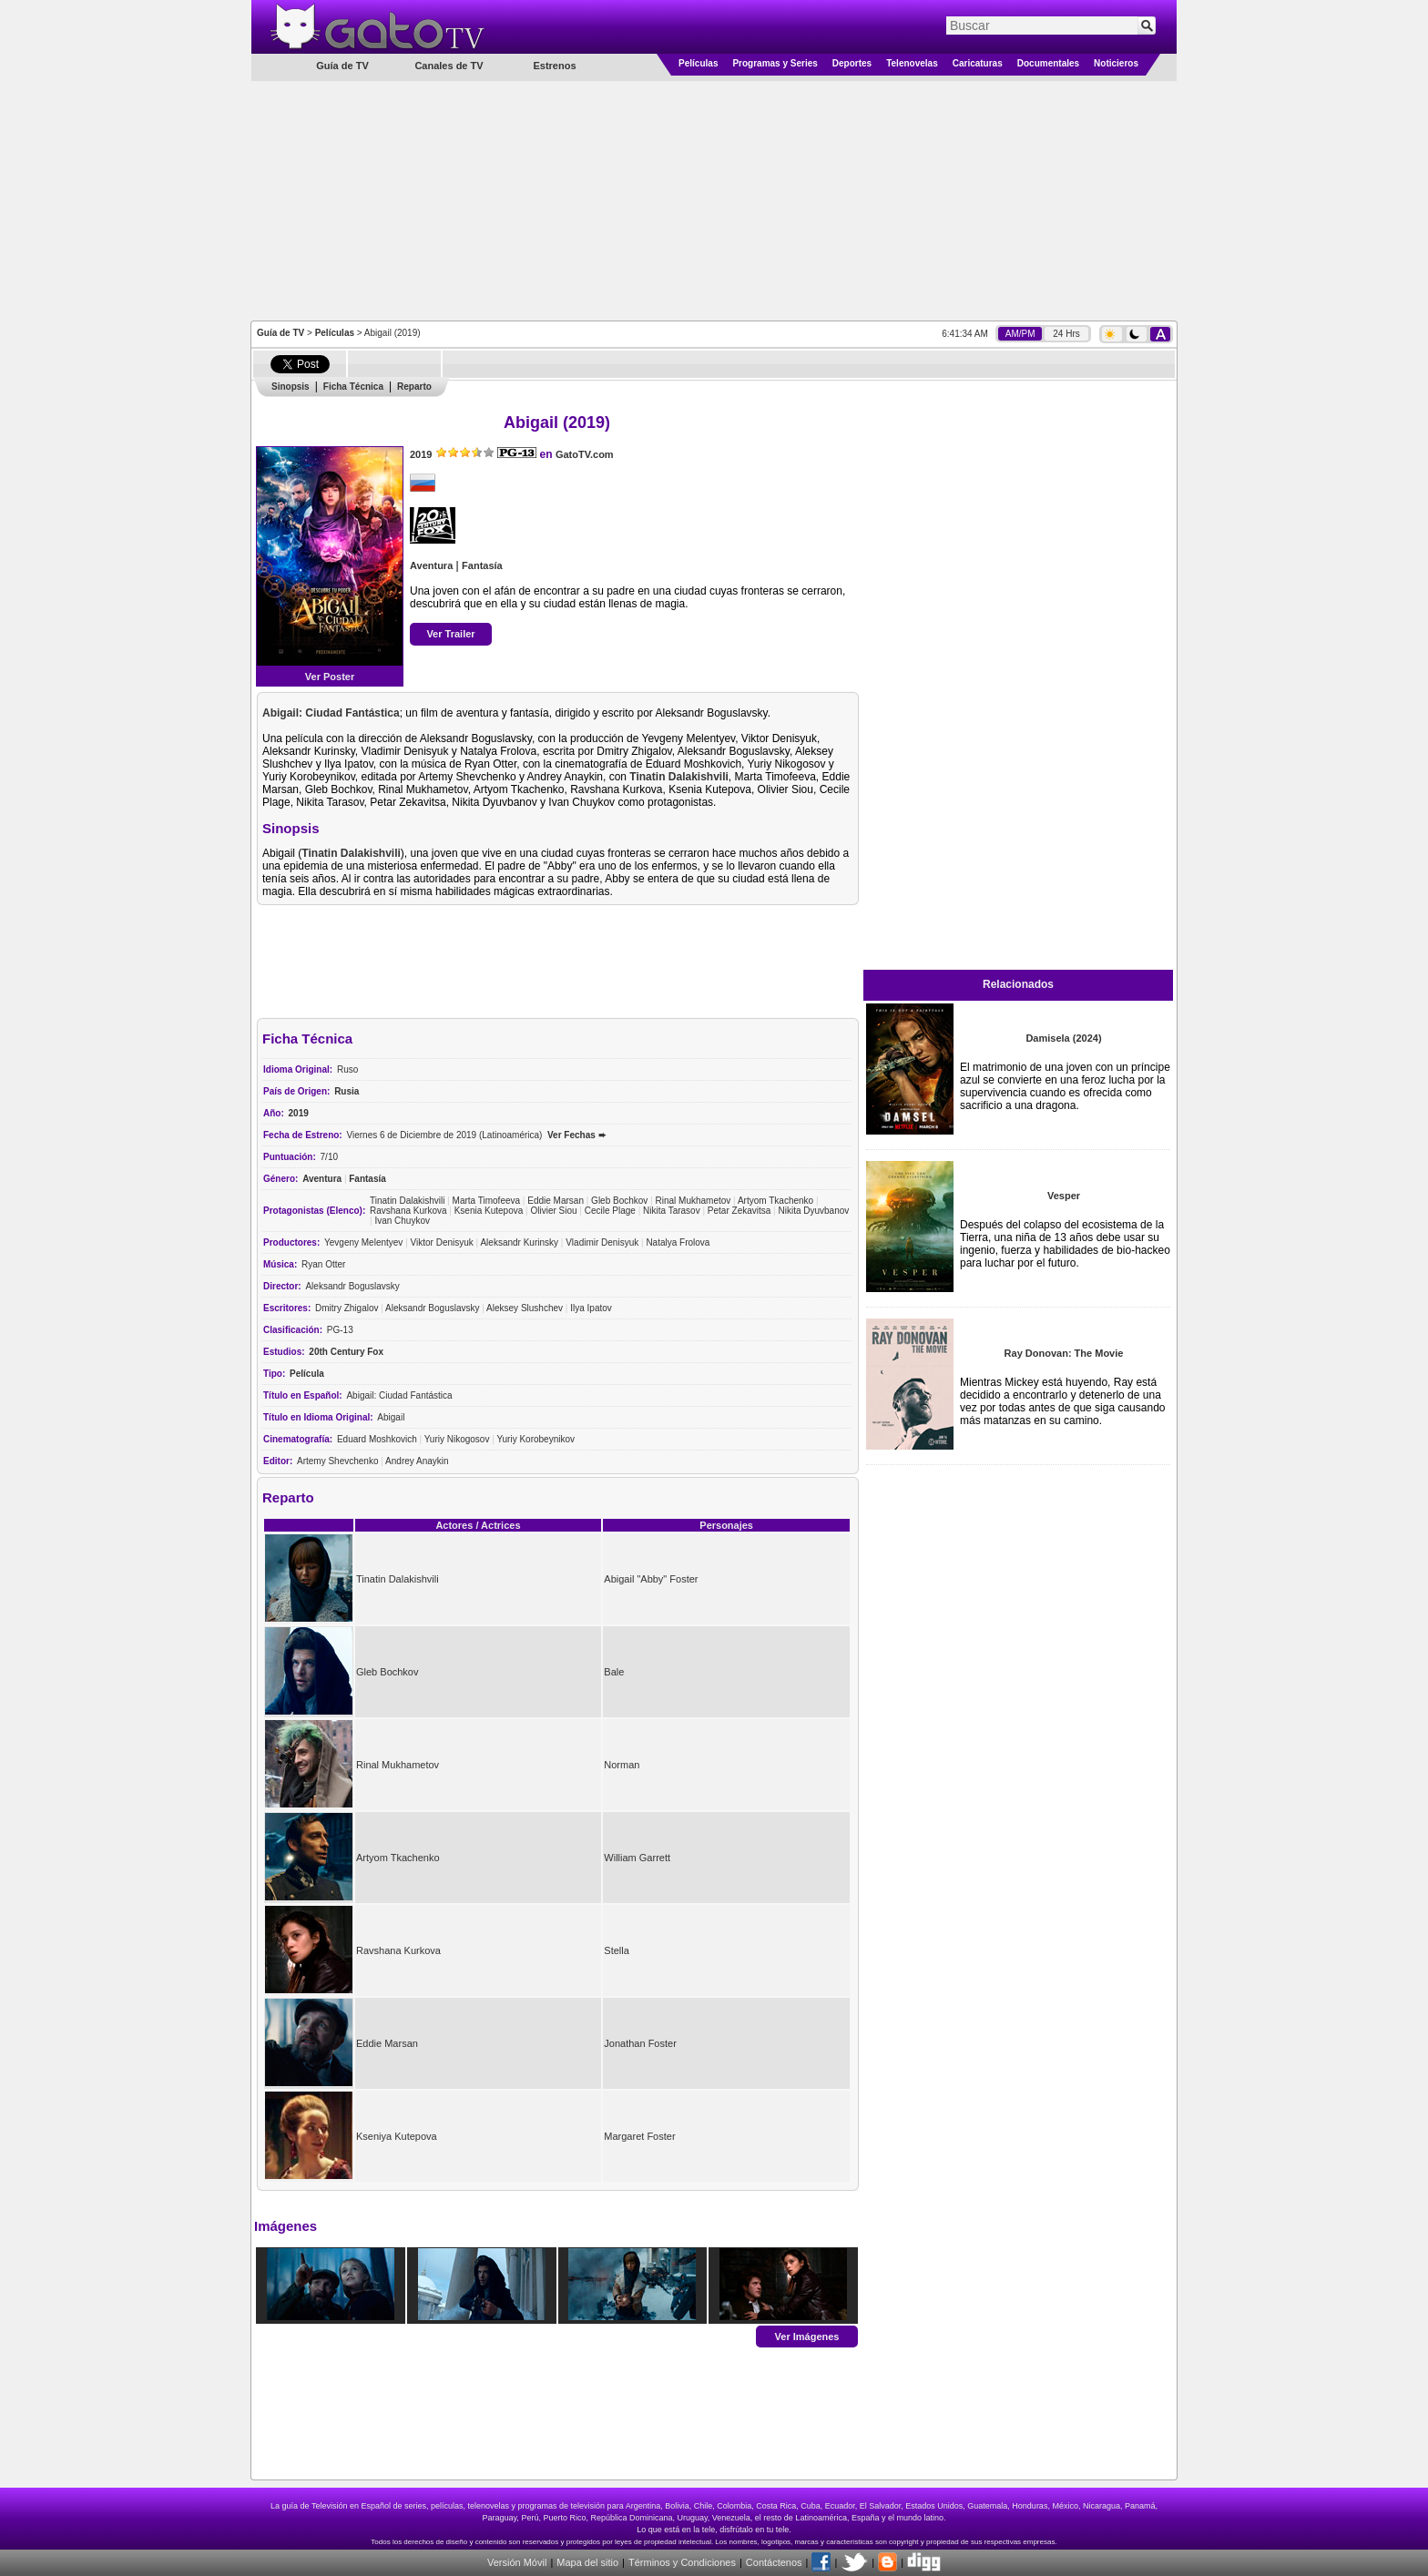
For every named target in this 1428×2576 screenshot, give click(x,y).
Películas (698, 63)
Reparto (414, 387)
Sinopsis (290, 387)
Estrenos (554, 65)
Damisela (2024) (1063, 1038)
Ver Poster (329, 676)
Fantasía (482, 565)
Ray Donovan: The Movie (1064, 1353)
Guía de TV (280, 333)
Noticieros (1116, 63)
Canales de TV (448, 65)
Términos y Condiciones (682, 2562)
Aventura (431, 565)
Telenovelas (912, 63)
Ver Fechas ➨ (576, 1135)
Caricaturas (978, 63)
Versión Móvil (516, 2562)
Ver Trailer (450, 633)
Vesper (1063, 1195)
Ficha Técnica (353, 387)
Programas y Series (774, 63)
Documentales (1048, 63)
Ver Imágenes (807, 2335)
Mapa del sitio (587, 2562)
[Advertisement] (714, 199)
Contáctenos (774, 2562)
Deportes (852, 63)
